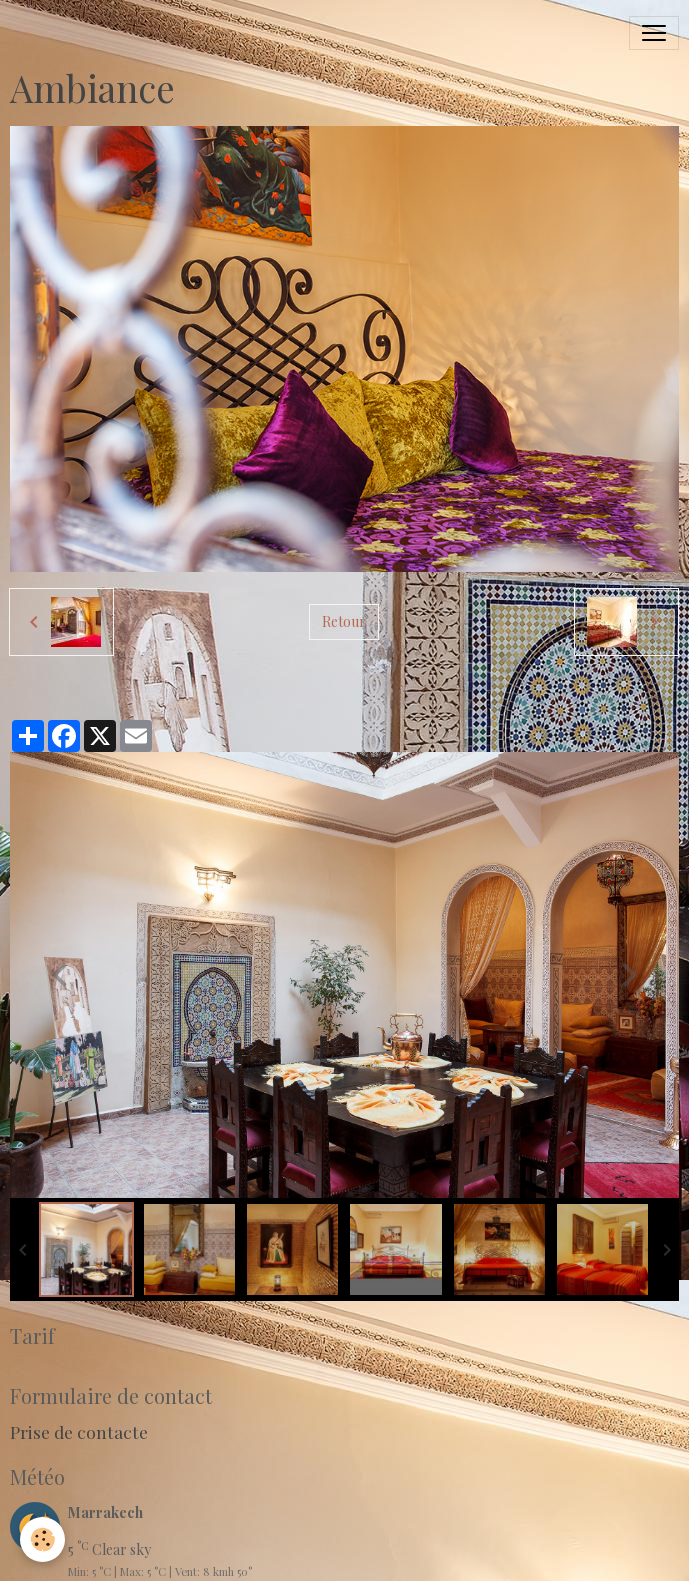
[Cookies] (42, 1539)
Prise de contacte (79, 1431)
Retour (344, 621)
